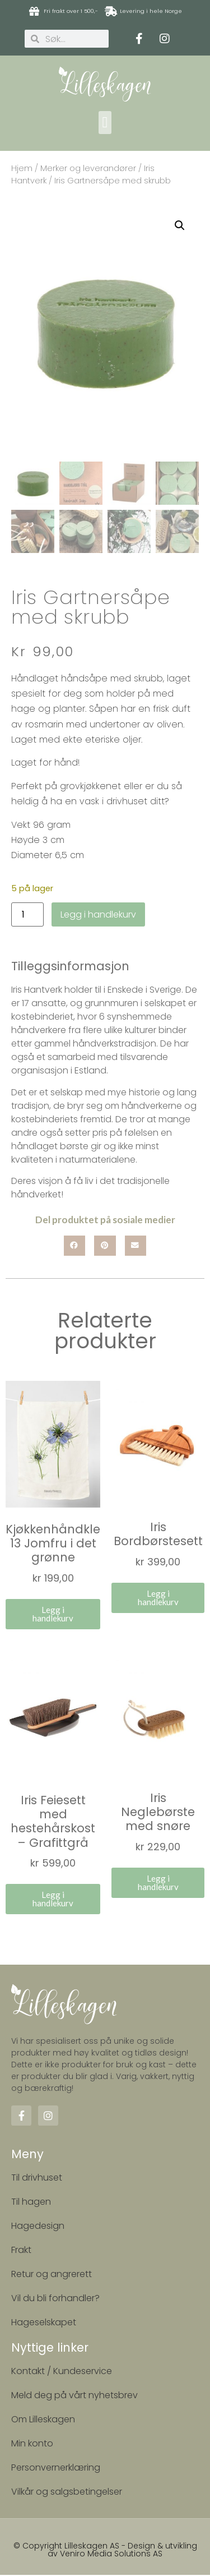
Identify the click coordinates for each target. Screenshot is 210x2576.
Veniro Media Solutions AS (111, 2554)
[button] (105, 122)
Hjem (21, 168)
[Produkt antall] (27, 916)
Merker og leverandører (88, 168)
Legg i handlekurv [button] (52, 1615)
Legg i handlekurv (98, 915)
